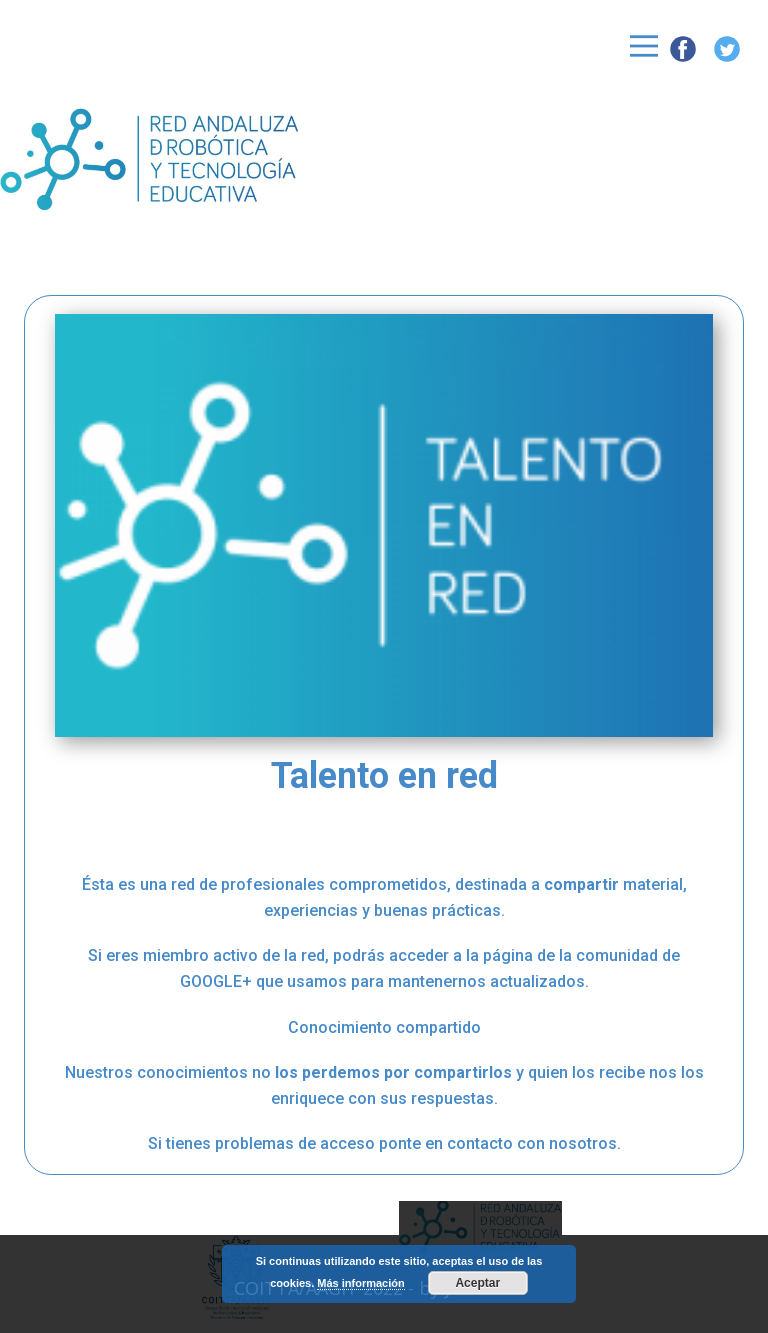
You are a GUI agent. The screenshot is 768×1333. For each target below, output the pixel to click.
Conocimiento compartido (384, 1027)
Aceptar (477, 1283)
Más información (360, 1283)
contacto (480, 1143)
